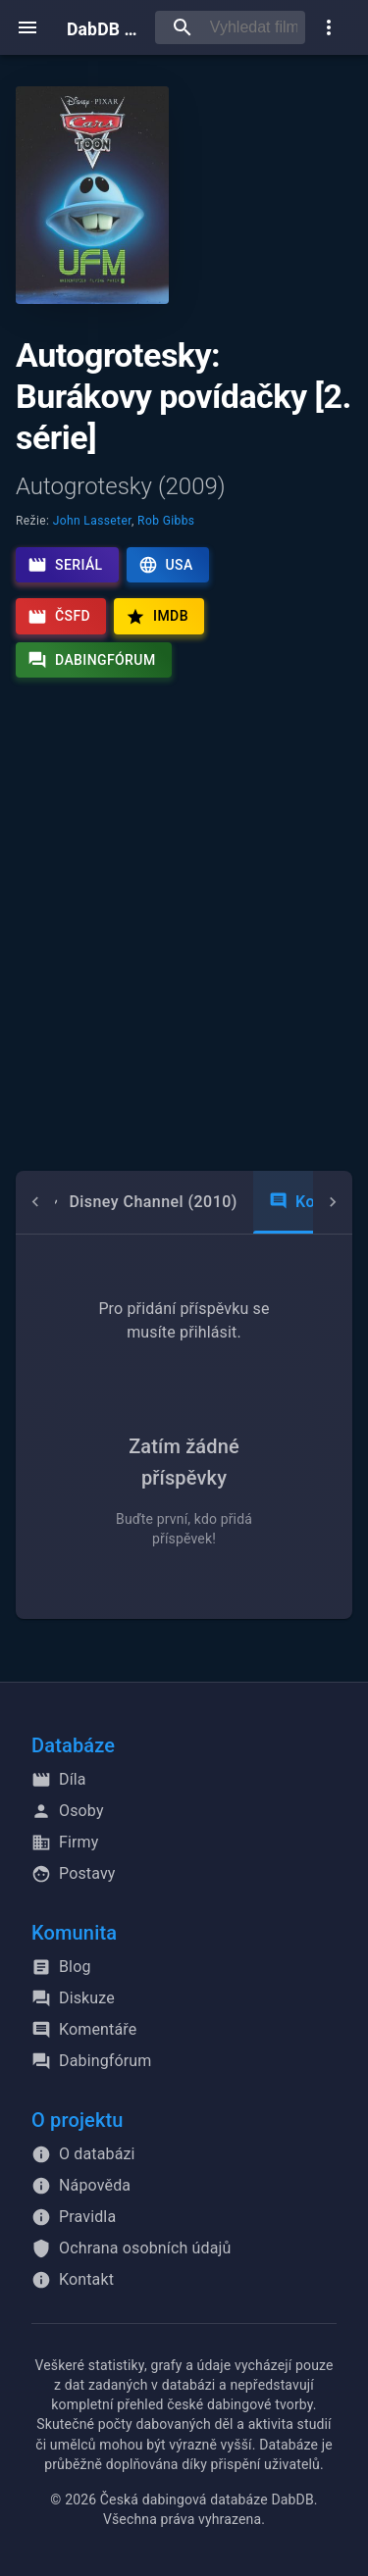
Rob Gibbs (165, 521)
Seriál (65, 565)
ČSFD (58, 617)
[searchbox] (253, 27)
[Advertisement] (184, 940)
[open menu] (27, 27)
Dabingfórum (91, 660)
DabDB (103, 27)
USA (165, 565)
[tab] (139, 1202)
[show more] (328, 27)
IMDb (157, 617)
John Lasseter (92, 521)
